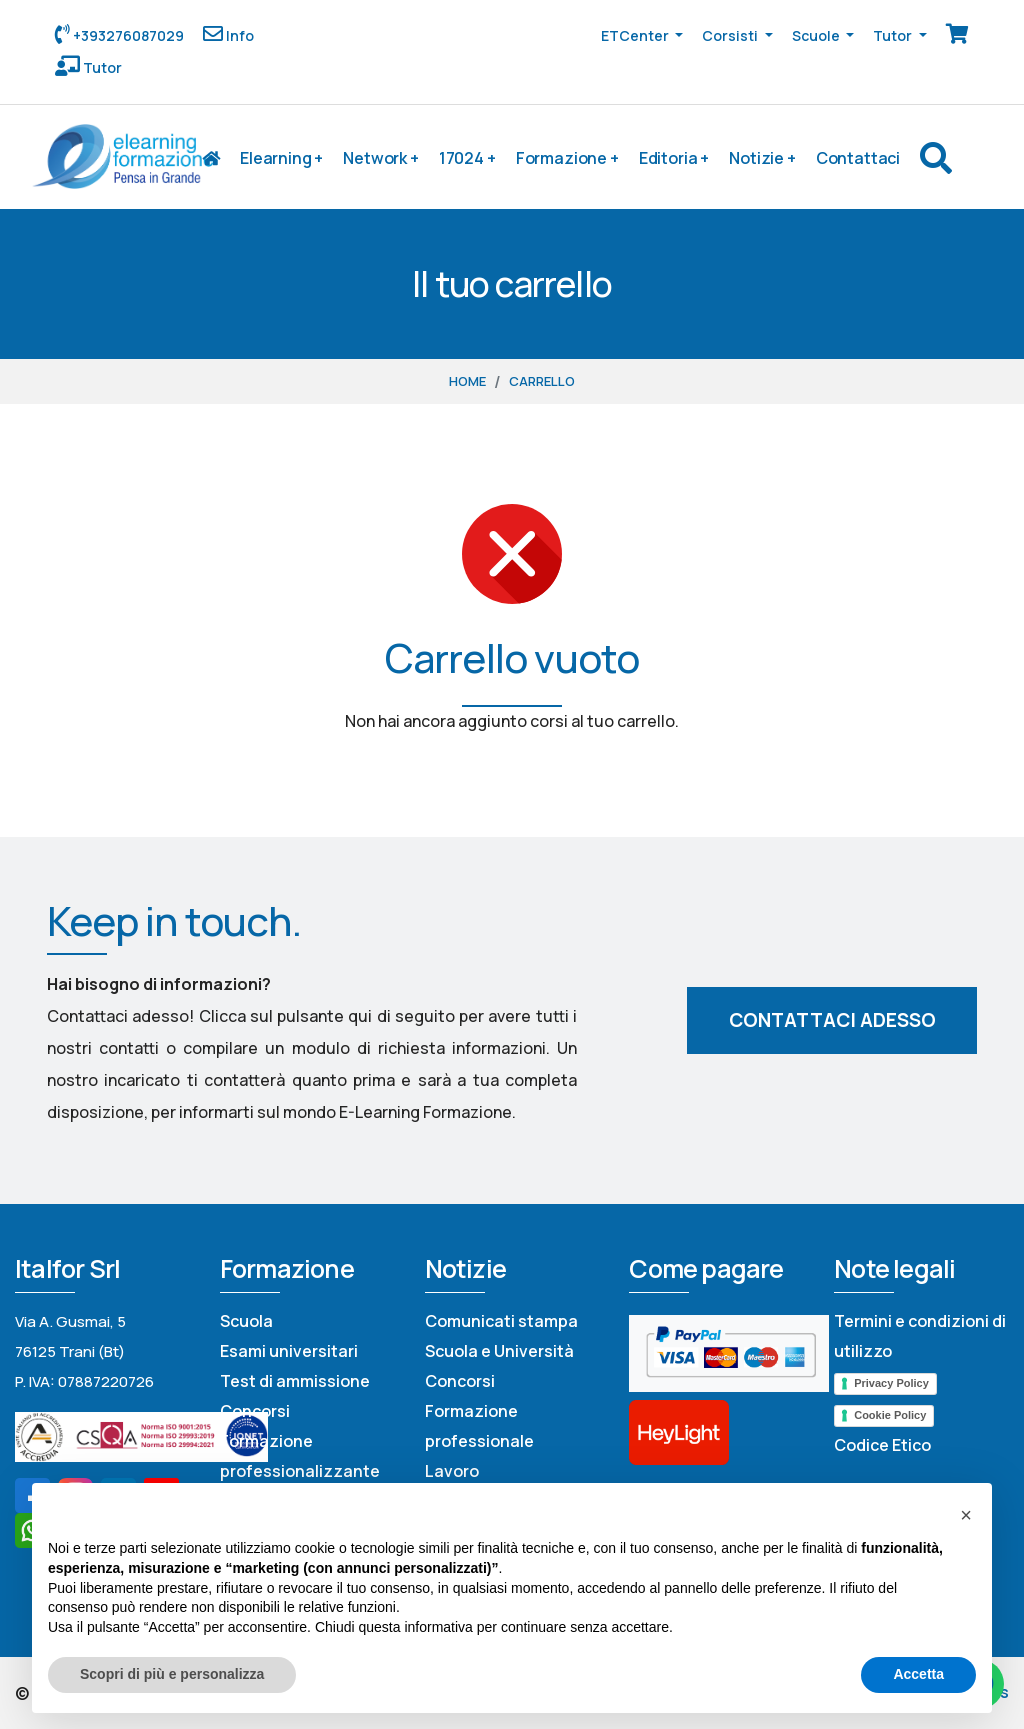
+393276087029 (127, 35)
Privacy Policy (891, 1383)
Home (467, 381)
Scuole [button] (817, 35)
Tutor (101, 67)
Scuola (246, 1321)
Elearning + (281, 158)
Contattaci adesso (832, 1020)
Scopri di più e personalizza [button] (172, 1674)
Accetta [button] (918, 1674)
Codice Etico (882, 1445)
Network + (381, 158)
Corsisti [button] (731, 35)
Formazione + (567, 158)
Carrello (542, 381)
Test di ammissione (295, 1381)
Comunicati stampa (501, 1321)
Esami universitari (289, 1351)
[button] (966, 1515)
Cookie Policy (890, 1415)
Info (238, 35)
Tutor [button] (894, 35)
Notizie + (762, 158)
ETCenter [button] (636, 35)
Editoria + (674, 158)
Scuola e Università (499, 1351)
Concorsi (255, 1411)
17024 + (467, 158)
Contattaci (858, 158)
